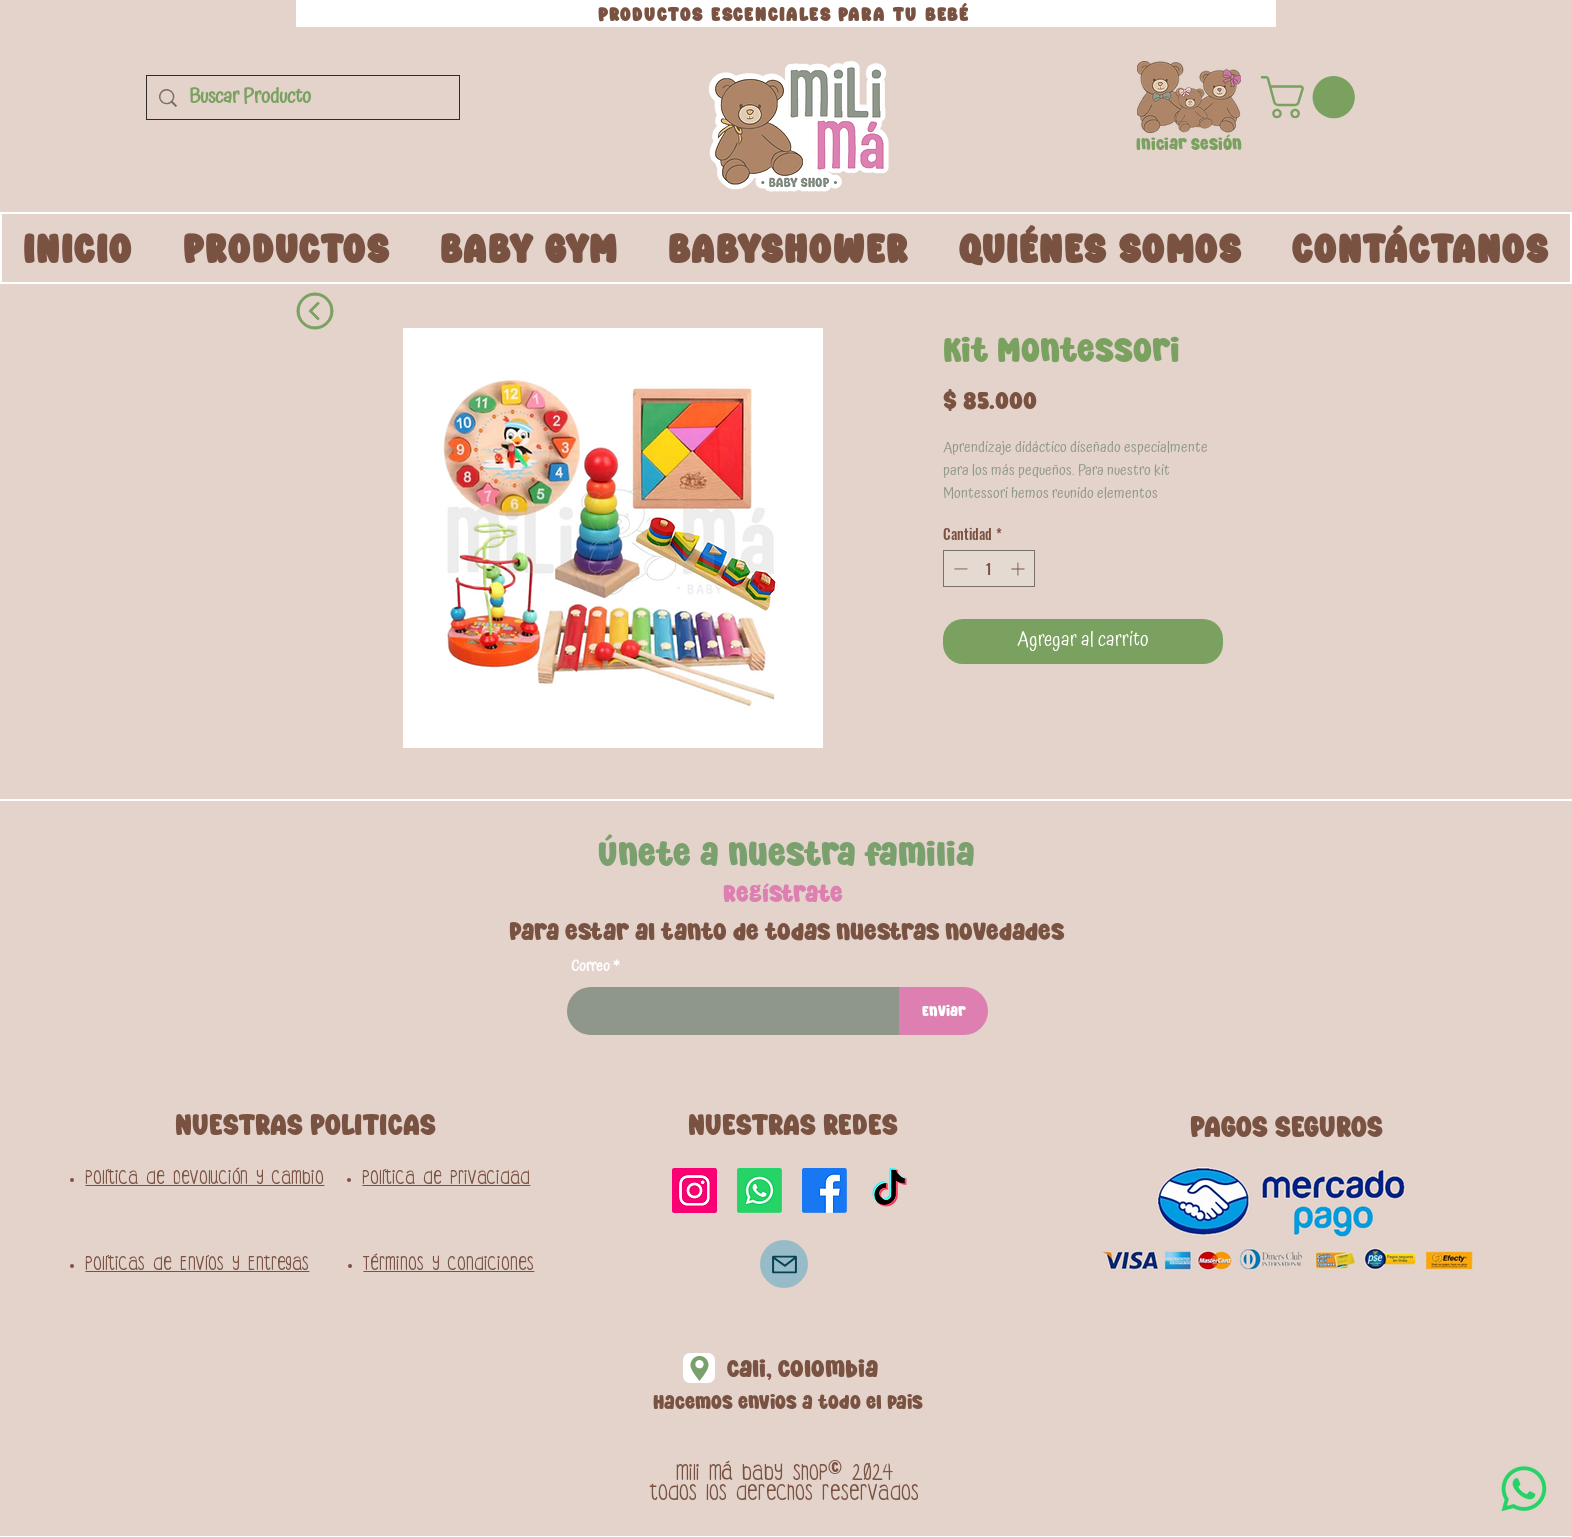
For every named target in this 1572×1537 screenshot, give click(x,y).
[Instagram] (694, 1190)
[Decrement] (958, 568)
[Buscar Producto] (303, 97)
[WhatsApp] (1524, 1489)
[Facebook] (824, 1190)
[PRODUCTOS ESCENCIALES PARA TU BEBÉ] (786, 13)
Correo (590, 966)
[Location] (699, 1368)
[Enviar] (943, 1011)
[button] (1189, 97)
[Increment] (1019, 568)
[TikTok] (889, 1190)
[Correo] (784, 1264)
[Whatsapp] (759, 1190)
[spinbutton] (989, 568)
